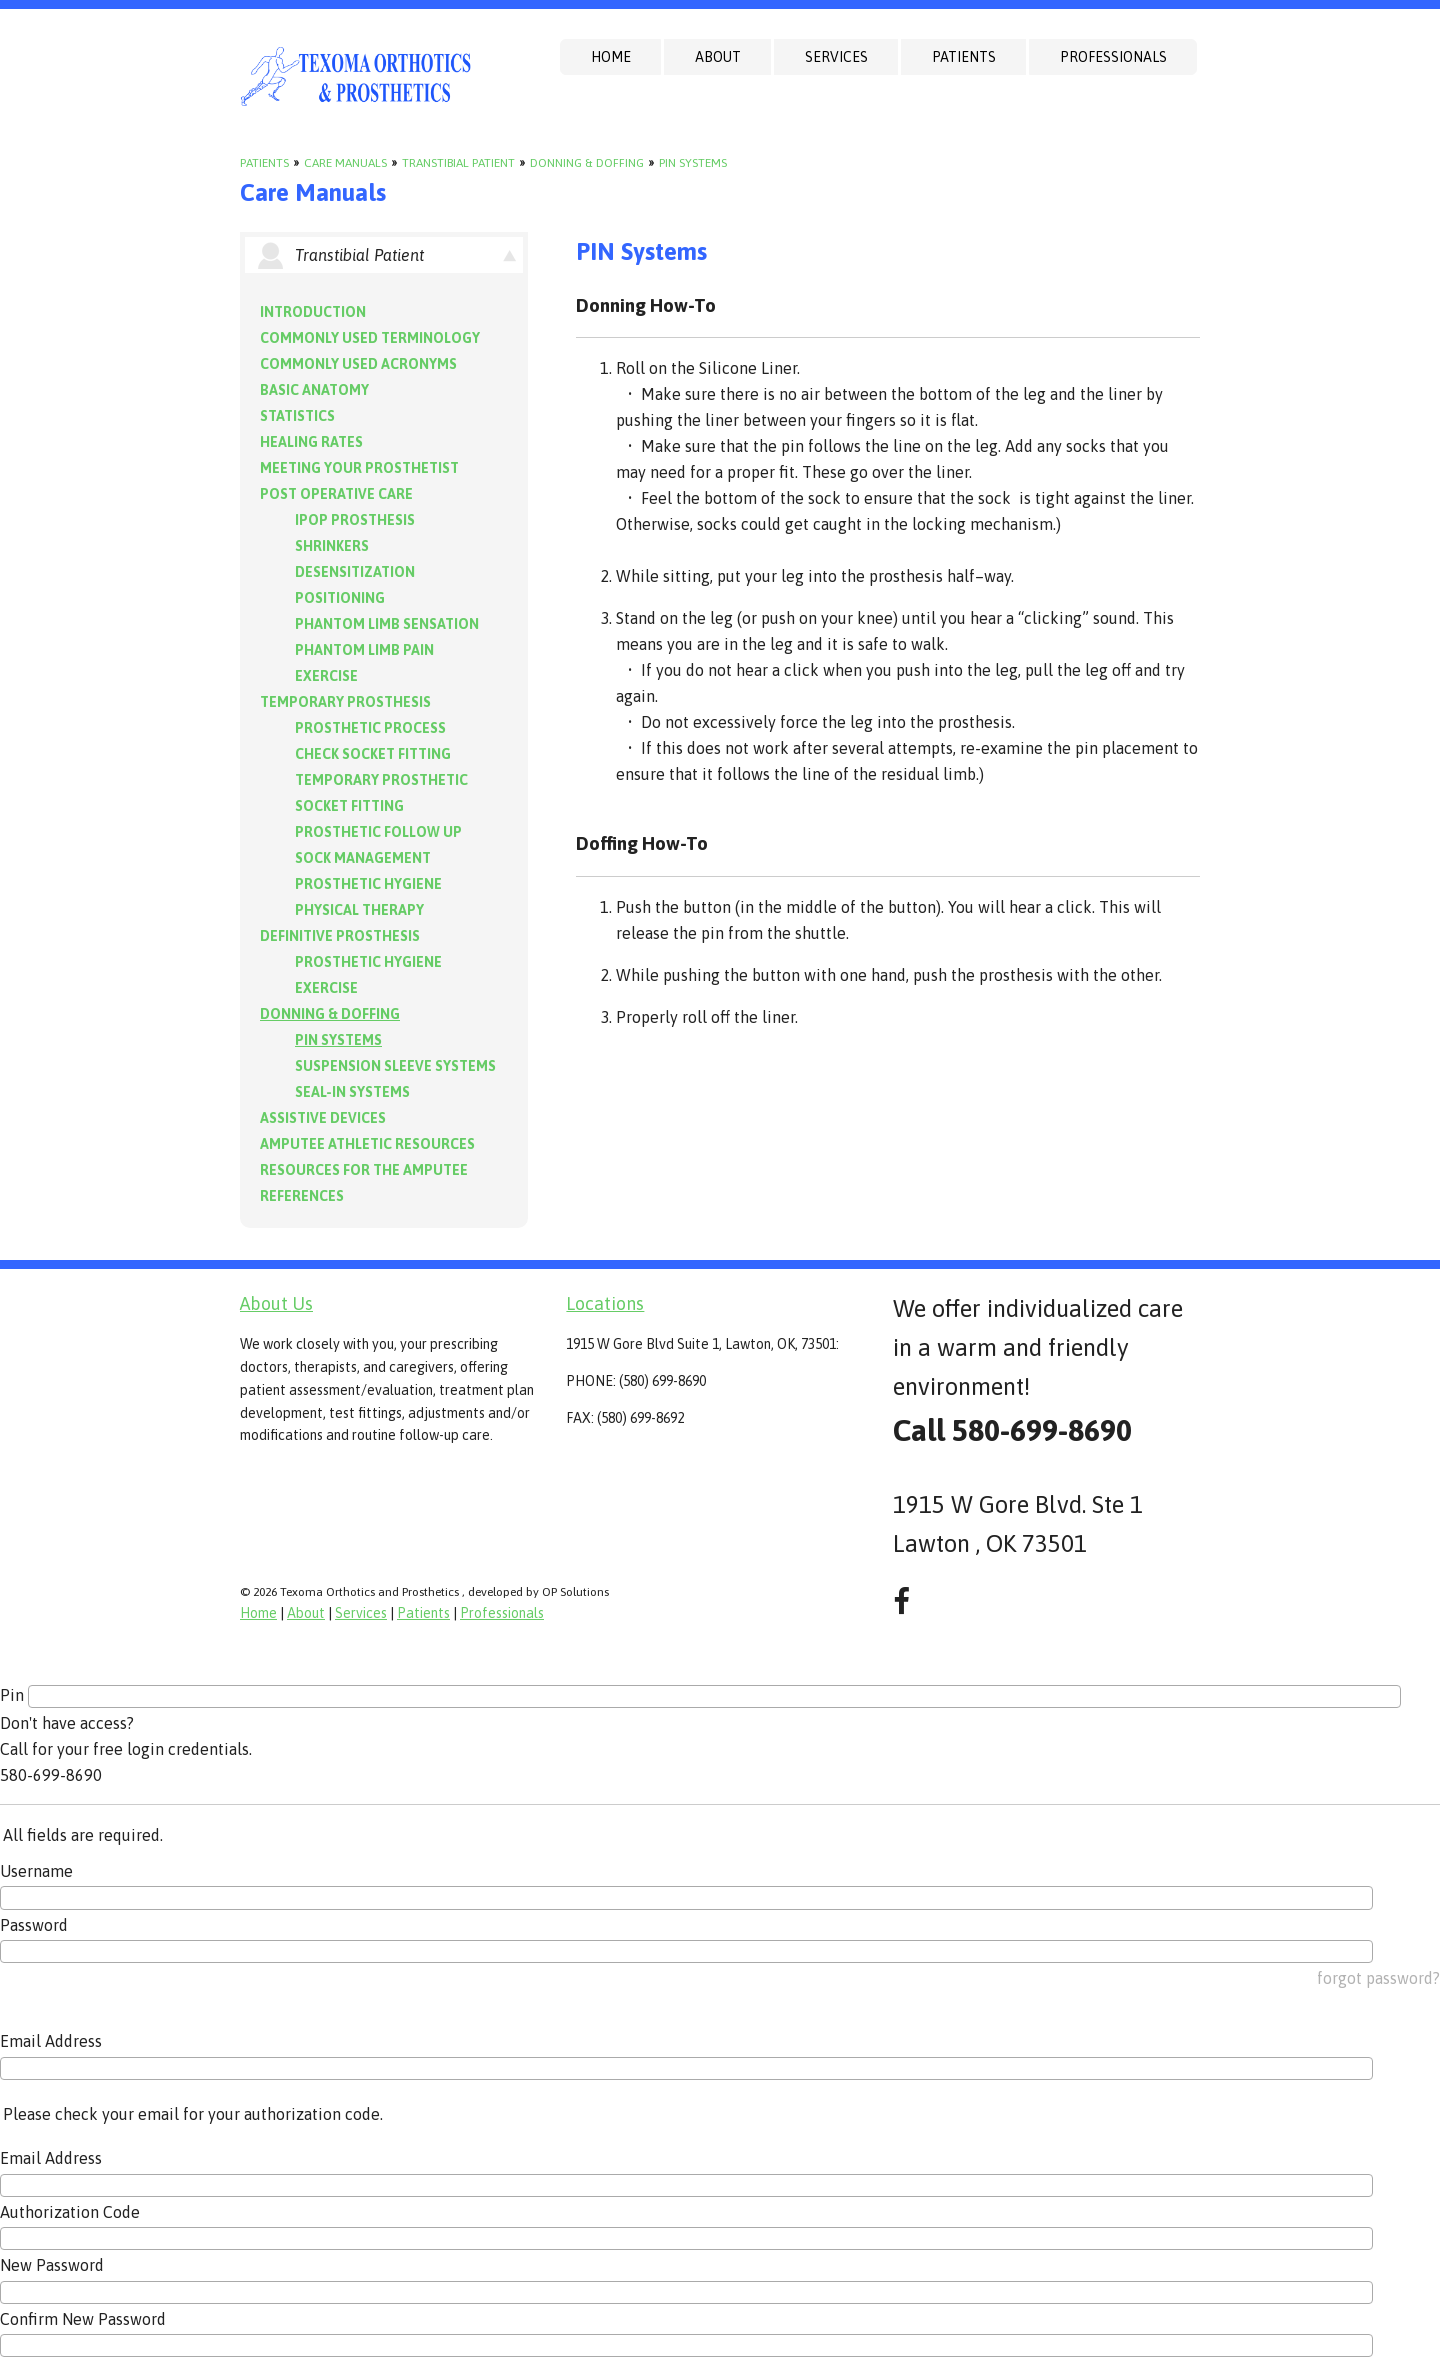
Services (836, 57)
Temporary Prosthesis (345, 702)
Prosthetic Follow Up (378, 832)
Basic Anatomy (314, 390)
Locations (605, 1303)
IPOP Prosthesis (355, 520)
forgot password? (1378, 1978)
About (718, 57)
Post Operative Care (336, 494)
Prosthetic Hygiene (368, 884)
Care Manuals (345, 163)
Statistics (297, 416)
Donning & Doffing (587, 163)
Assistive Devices (323, 1118)
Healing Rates (311, 442)
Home (611, 57)
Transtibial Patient (458, 163)
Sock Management (363, 858)
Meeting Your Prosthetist (359, 468)
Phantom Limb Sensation (387, 624)
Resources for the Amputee (364, 1170)
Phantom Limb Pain (364, 650)
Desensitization (355, 572)
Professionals (1113, 57)
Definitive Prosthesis (340, 936)
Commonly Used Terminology (370, 338)
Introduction (313, 312)
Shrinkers (332, 546)
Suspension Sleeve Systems (395, 1066)
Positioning (340, 598)
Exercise (326, 676)
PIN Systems (693, 163)
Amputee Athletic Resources (367, 1144)
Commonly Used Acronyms (358, 364)
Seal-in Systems (352, 1092)
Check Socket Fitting (373, 754)
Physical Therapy (359, 910)
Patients (964, 57)
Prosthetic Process (370, 728)
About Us (276, 1303)
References (302, 1196)
